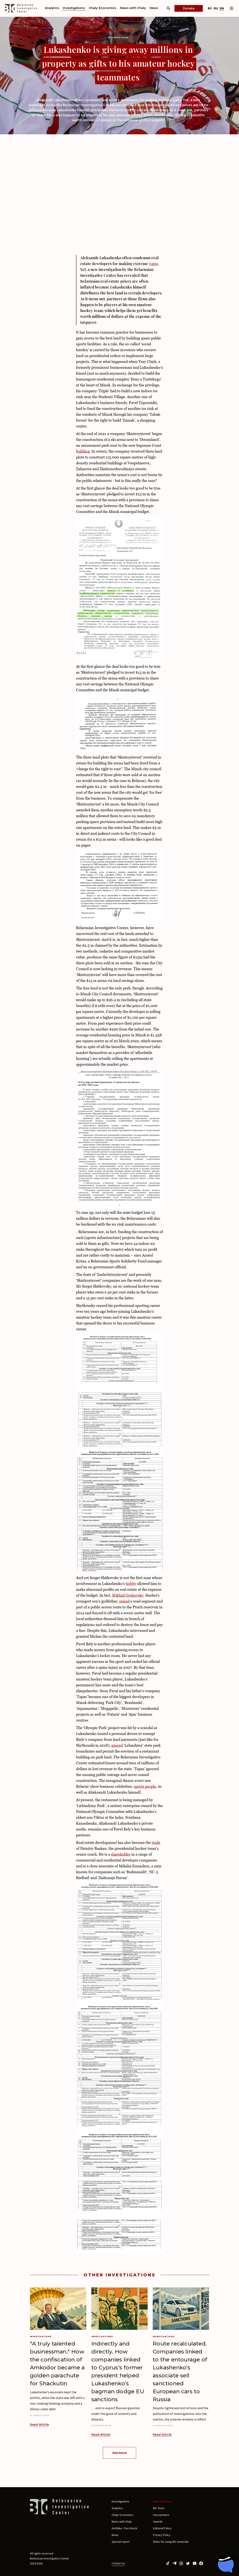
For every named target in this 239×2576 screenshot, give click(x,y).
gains (153, 263)
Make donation (162, 2501)
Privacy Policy (162, 2535)
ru (216, 8)
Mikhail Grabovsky (127, 1595)
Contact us (118, 2563)
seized (124, 1601)
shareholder (120, 1854)
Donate (188, 8)
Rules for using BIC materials (171, 2542)
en (222, 8)
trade (156, 1842)
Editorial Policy (162, 2528)
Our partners (161, 2515)
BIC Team (158, 2508)
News (154, 8)
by (210, 8)
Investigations (74, 8)
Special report (121, 2542)
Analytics (52, 8)
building (83, 451)
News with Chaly (133, 8)
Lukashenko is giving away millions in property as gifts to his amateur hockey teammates (118, 63)
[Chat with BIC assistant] (225, 2563)
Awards (158, 2521)
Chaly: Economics (102, 8)
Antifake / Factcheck (124, 2528)
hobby (131, 1583)
